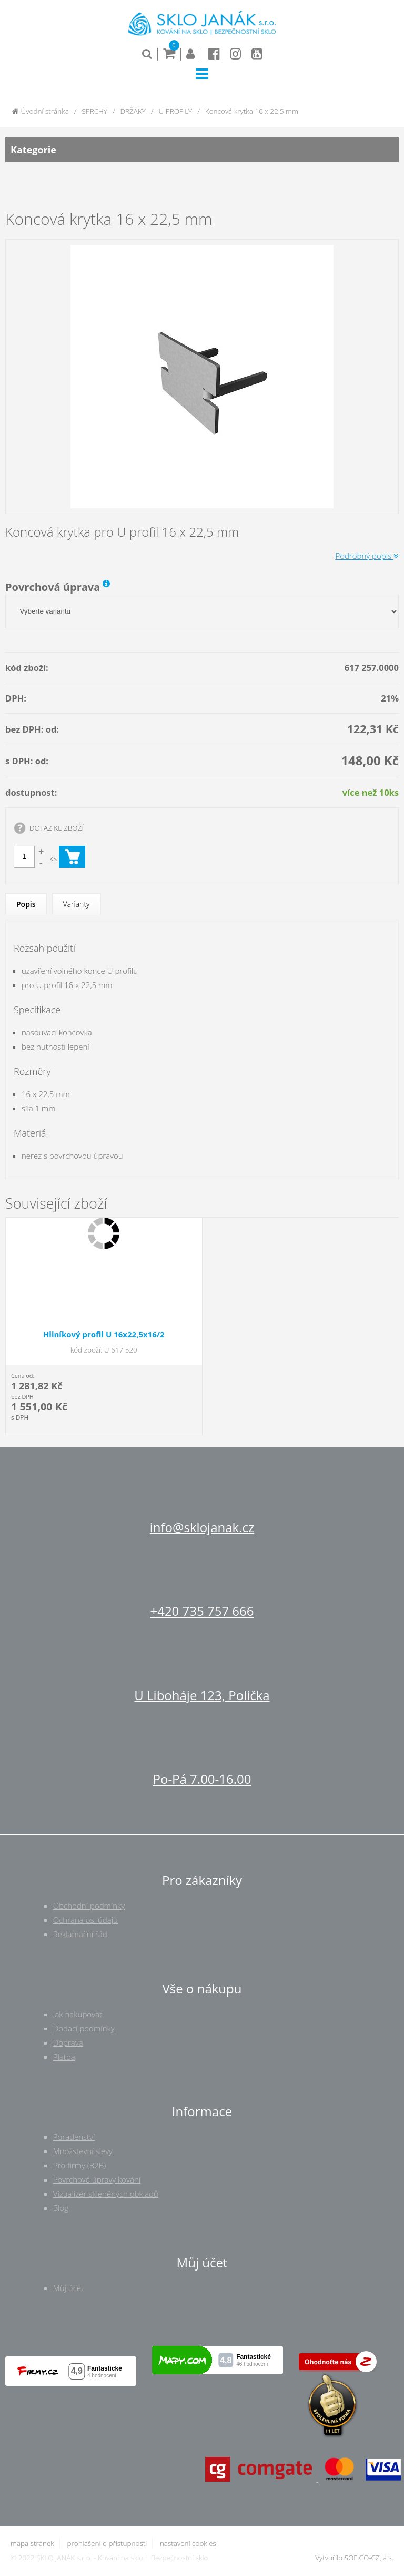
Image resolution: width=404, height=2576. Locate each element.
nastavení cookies (188, 2543)
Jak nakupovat (77, 2014)
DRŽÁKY (133, 111)
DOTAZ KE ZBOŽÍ (56, 828)
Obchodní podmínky (89, 1905)
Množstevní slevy (83, 2151)
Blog (60, 2208)
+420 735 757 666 (202, 1611)
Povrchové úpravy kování (97, 2179)
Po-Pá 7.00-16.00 (202, 1779)
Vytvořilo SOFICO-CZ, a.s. (354, 2557)
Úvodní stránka (40, 111)
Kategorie (202, 150)
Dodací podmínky (84, 2028)
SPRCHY (94, 111)
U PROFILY (176, 111)
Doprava (68, 2042)
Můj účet (68, 2288)
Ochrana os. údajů (85, 1919)
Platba (64, 2056)
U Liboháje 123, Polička (201, 1695)
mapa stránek (32, 2543)
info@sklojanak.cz (202, 1527)
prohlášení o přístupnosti (107, 2543)
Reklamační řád (80, 1934)
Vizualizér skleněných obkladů (105, 2193)
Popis (26, 904)
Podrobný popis (367, 555)
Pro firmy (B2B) (79, 2165)
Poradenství (74, 2136)
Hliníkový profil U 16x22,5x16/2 (104, 1334)
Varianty (76, 904)
